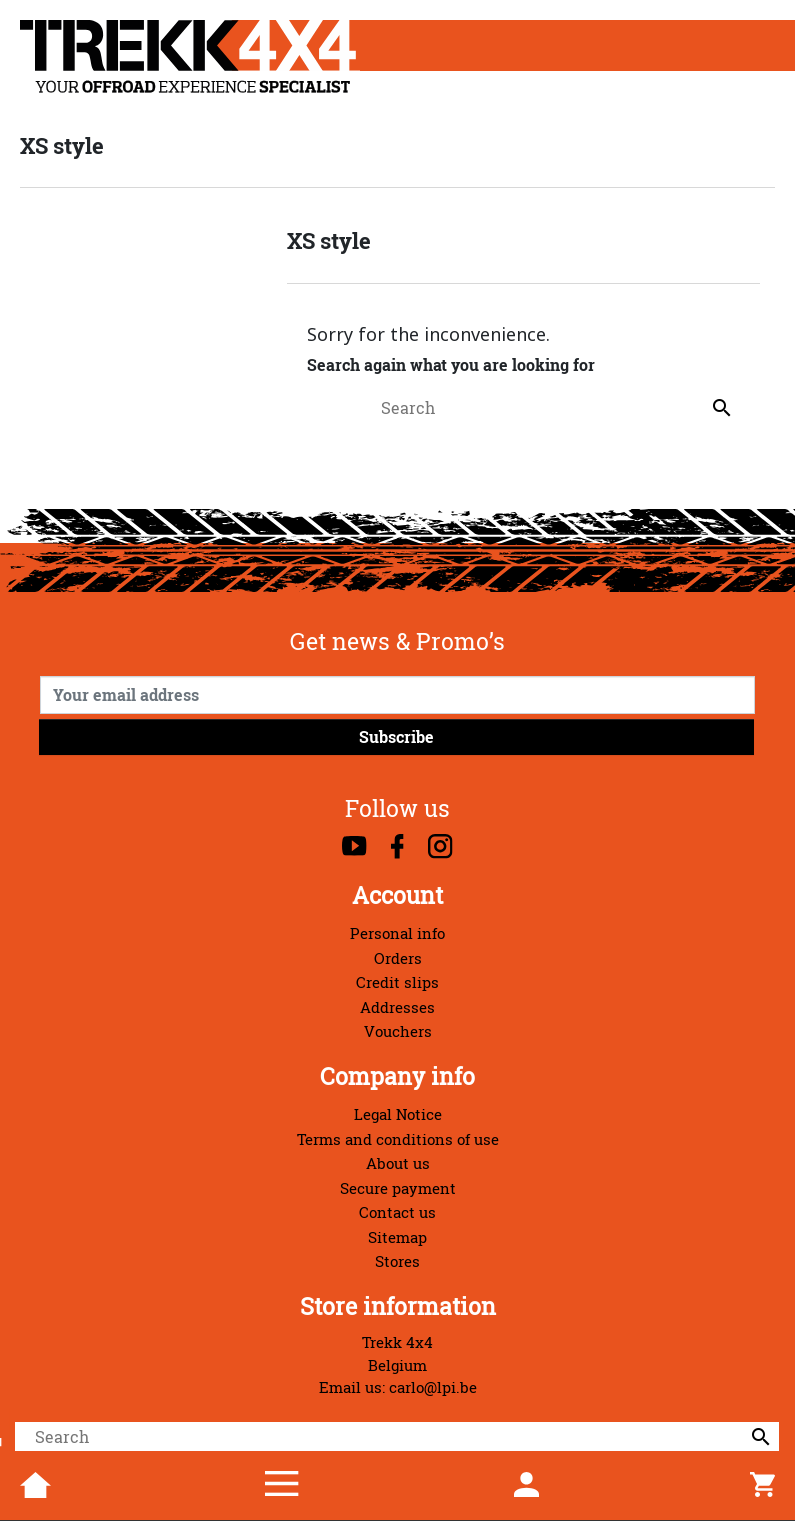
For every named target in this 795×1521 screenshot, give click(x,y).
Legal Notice (398, 1114)
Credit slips (397, 982)
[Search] (397, 1437)
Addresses (397, 1007)
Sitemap (397, 1237)
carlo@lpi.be (433, 1387)
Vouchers (398, 1031)
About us (398, 1163)
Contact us (397, 1212)
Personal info (397, 933)
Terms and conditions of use (398, 1139)
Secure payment (398, 1188)
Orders (398, 958)
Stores (397, 1261)
